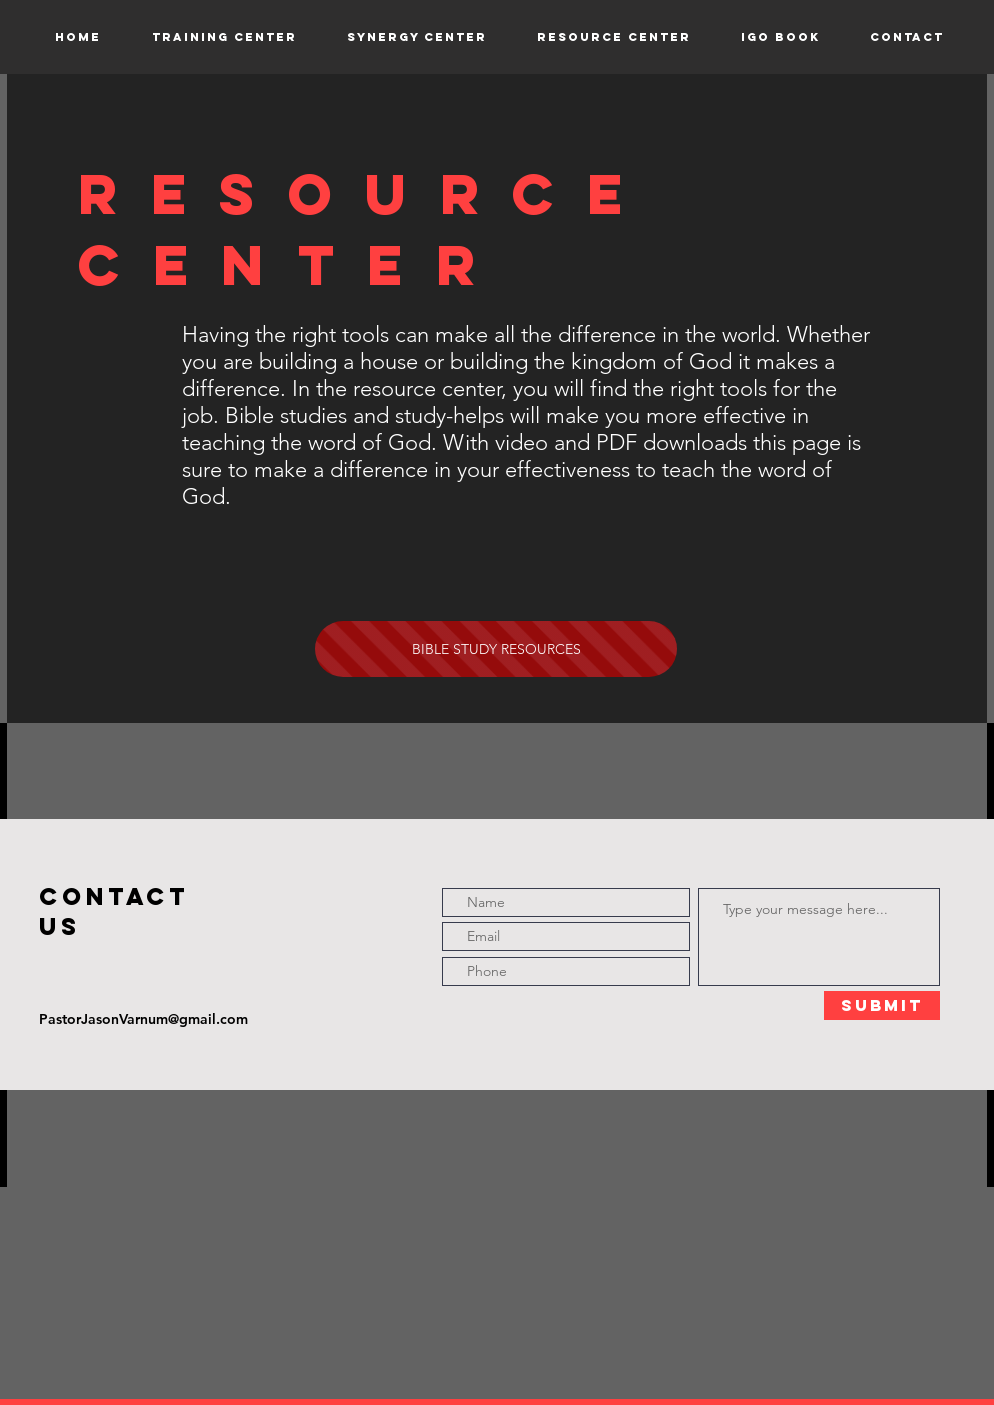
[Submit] (882, 1005)
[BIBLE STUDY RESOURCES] (496, 649)
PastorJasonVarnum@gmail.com (143, 1019)
